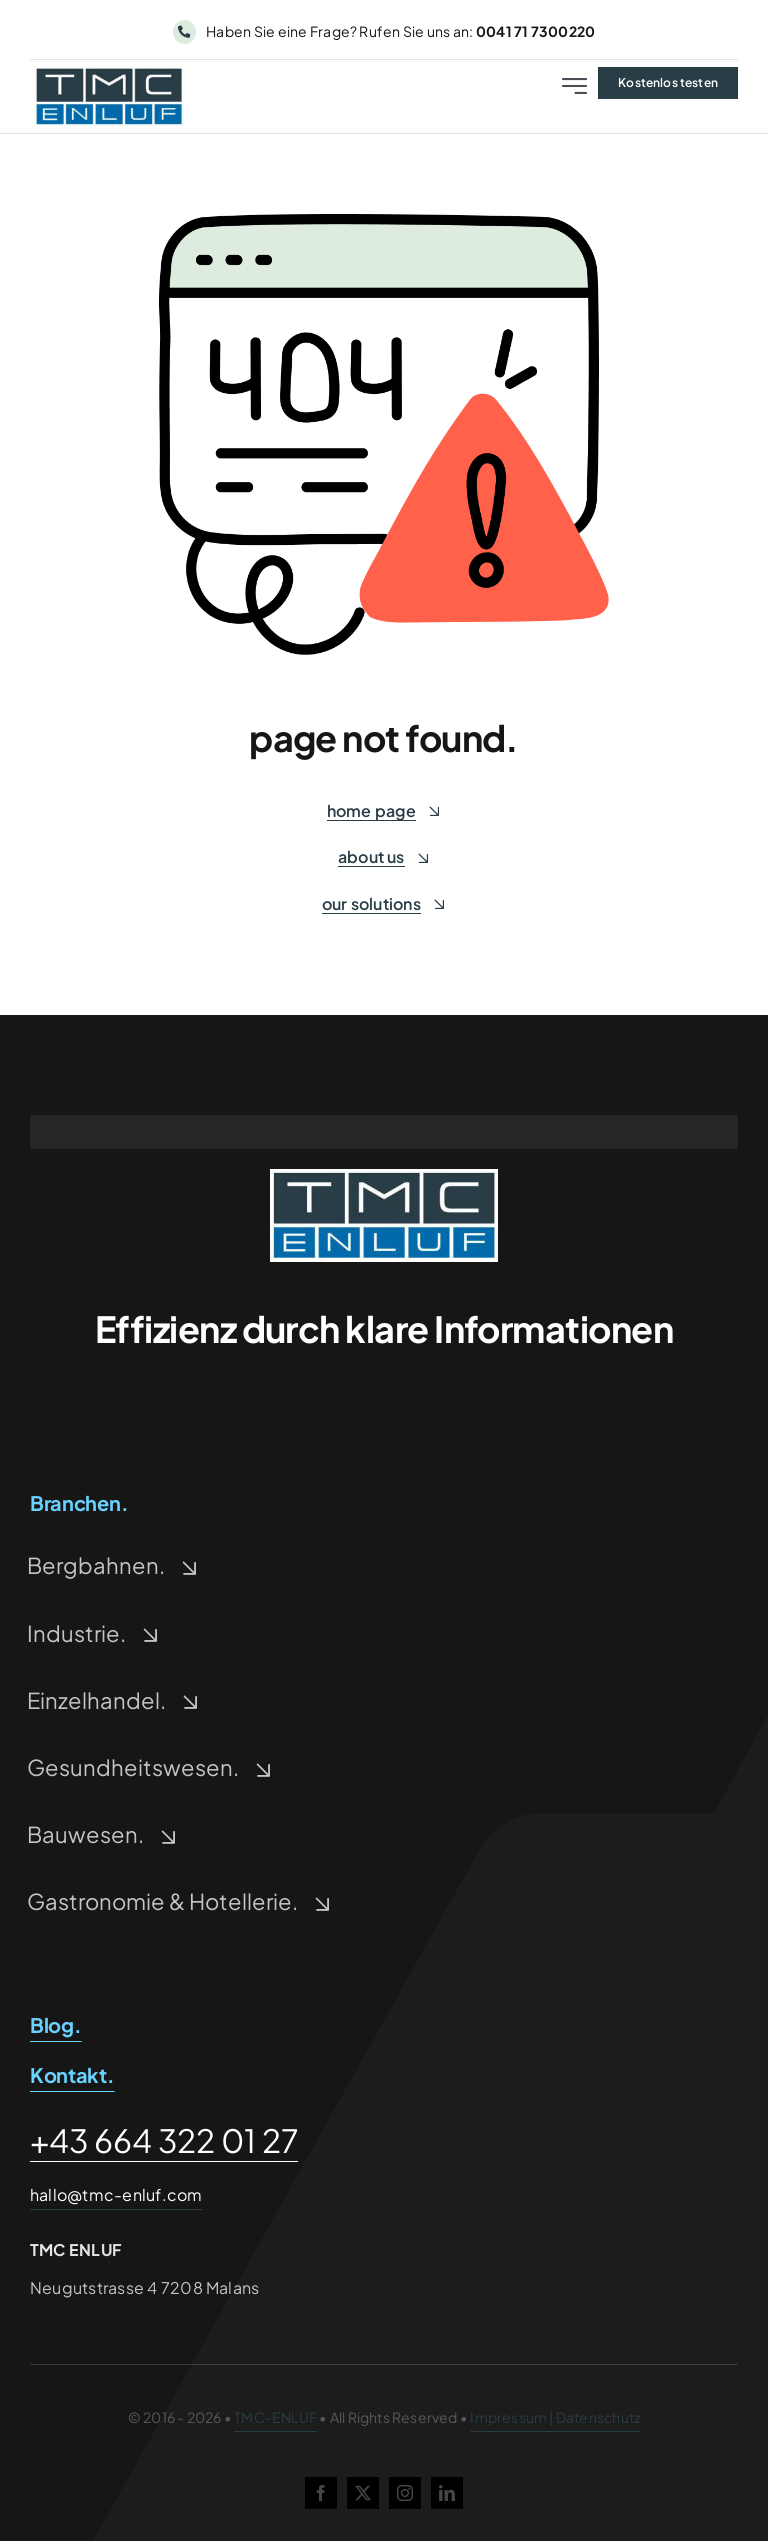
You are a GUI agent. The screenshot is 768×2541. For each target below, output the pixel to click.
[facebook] (321, 2493)
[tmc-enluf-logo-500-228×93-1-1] (384, 1176)
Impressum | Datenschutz (555, 2417)
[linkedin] (447, 2493)
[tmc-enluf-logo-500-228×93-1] (109, 73)
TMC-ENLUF (275, 2417)
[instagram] (405, 2493)
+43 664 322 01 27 (164, 2140)
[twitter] (363, 2493)
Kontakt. (72, 2074)
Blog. (56, 2024)
